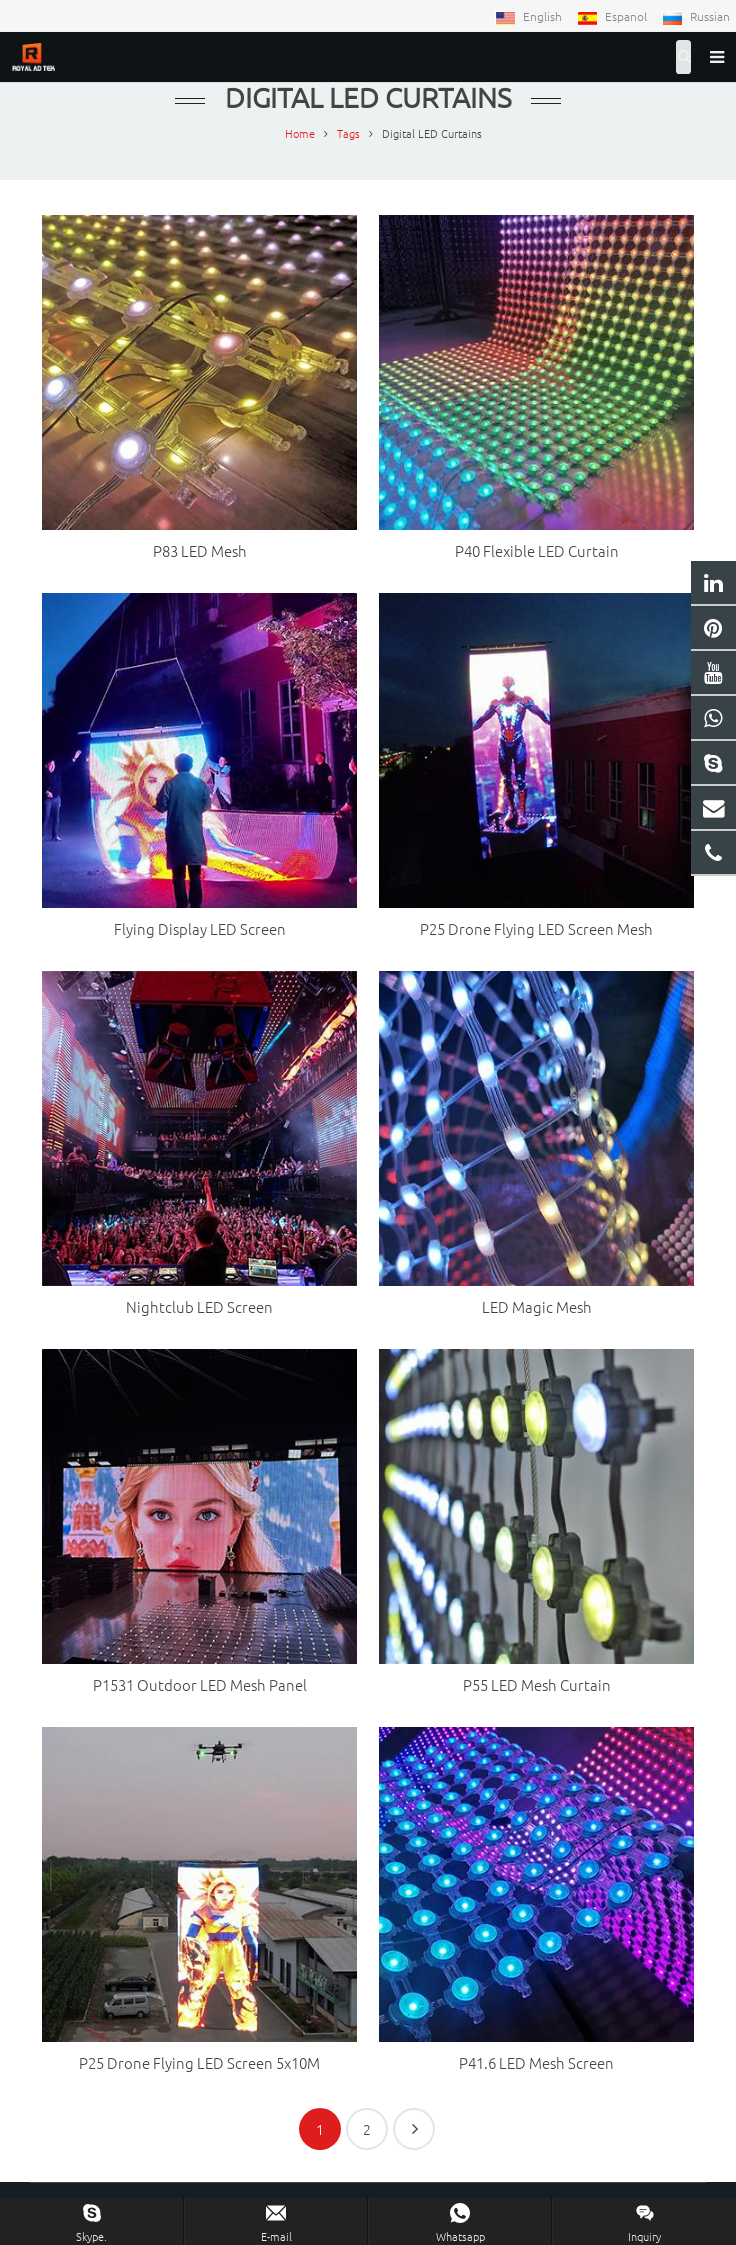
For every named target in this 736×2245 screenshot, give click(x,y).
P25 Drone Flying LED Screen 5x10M (199, 2062)
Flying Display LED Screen (200, 928)
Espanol (613, 16)
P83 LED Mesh (200, 550)
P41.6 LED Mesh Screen (536, 2062)
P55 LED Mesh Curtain (537, 1684)
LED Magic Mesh (537, 1306)
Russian (696, 16)
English (530, 16)
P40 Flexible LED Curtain (537, 550)
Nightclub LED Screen (199, 1306)
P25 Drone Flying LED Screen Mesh (536, 928)
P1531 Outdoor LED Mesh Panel (200, 1684)
